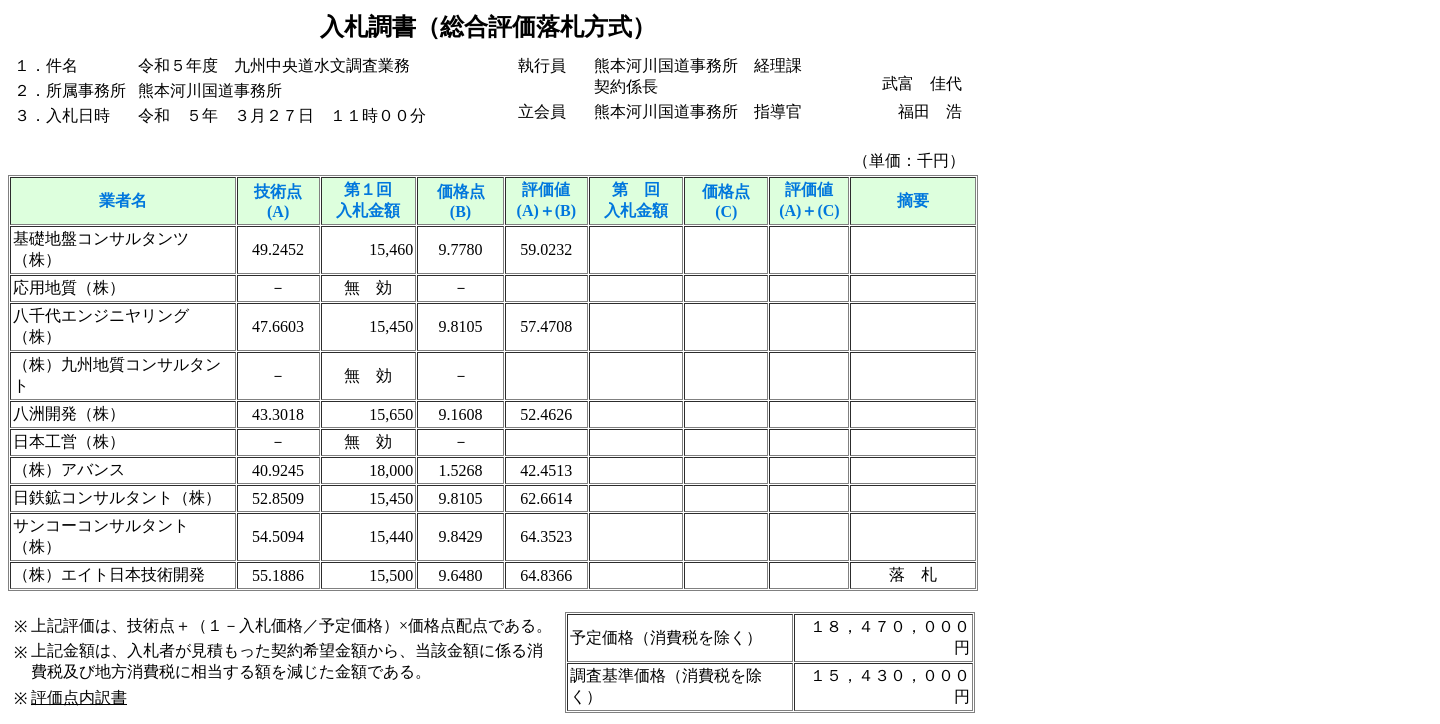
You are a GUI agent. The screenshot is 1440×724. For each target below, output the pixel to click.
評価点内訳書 (79, 697)
